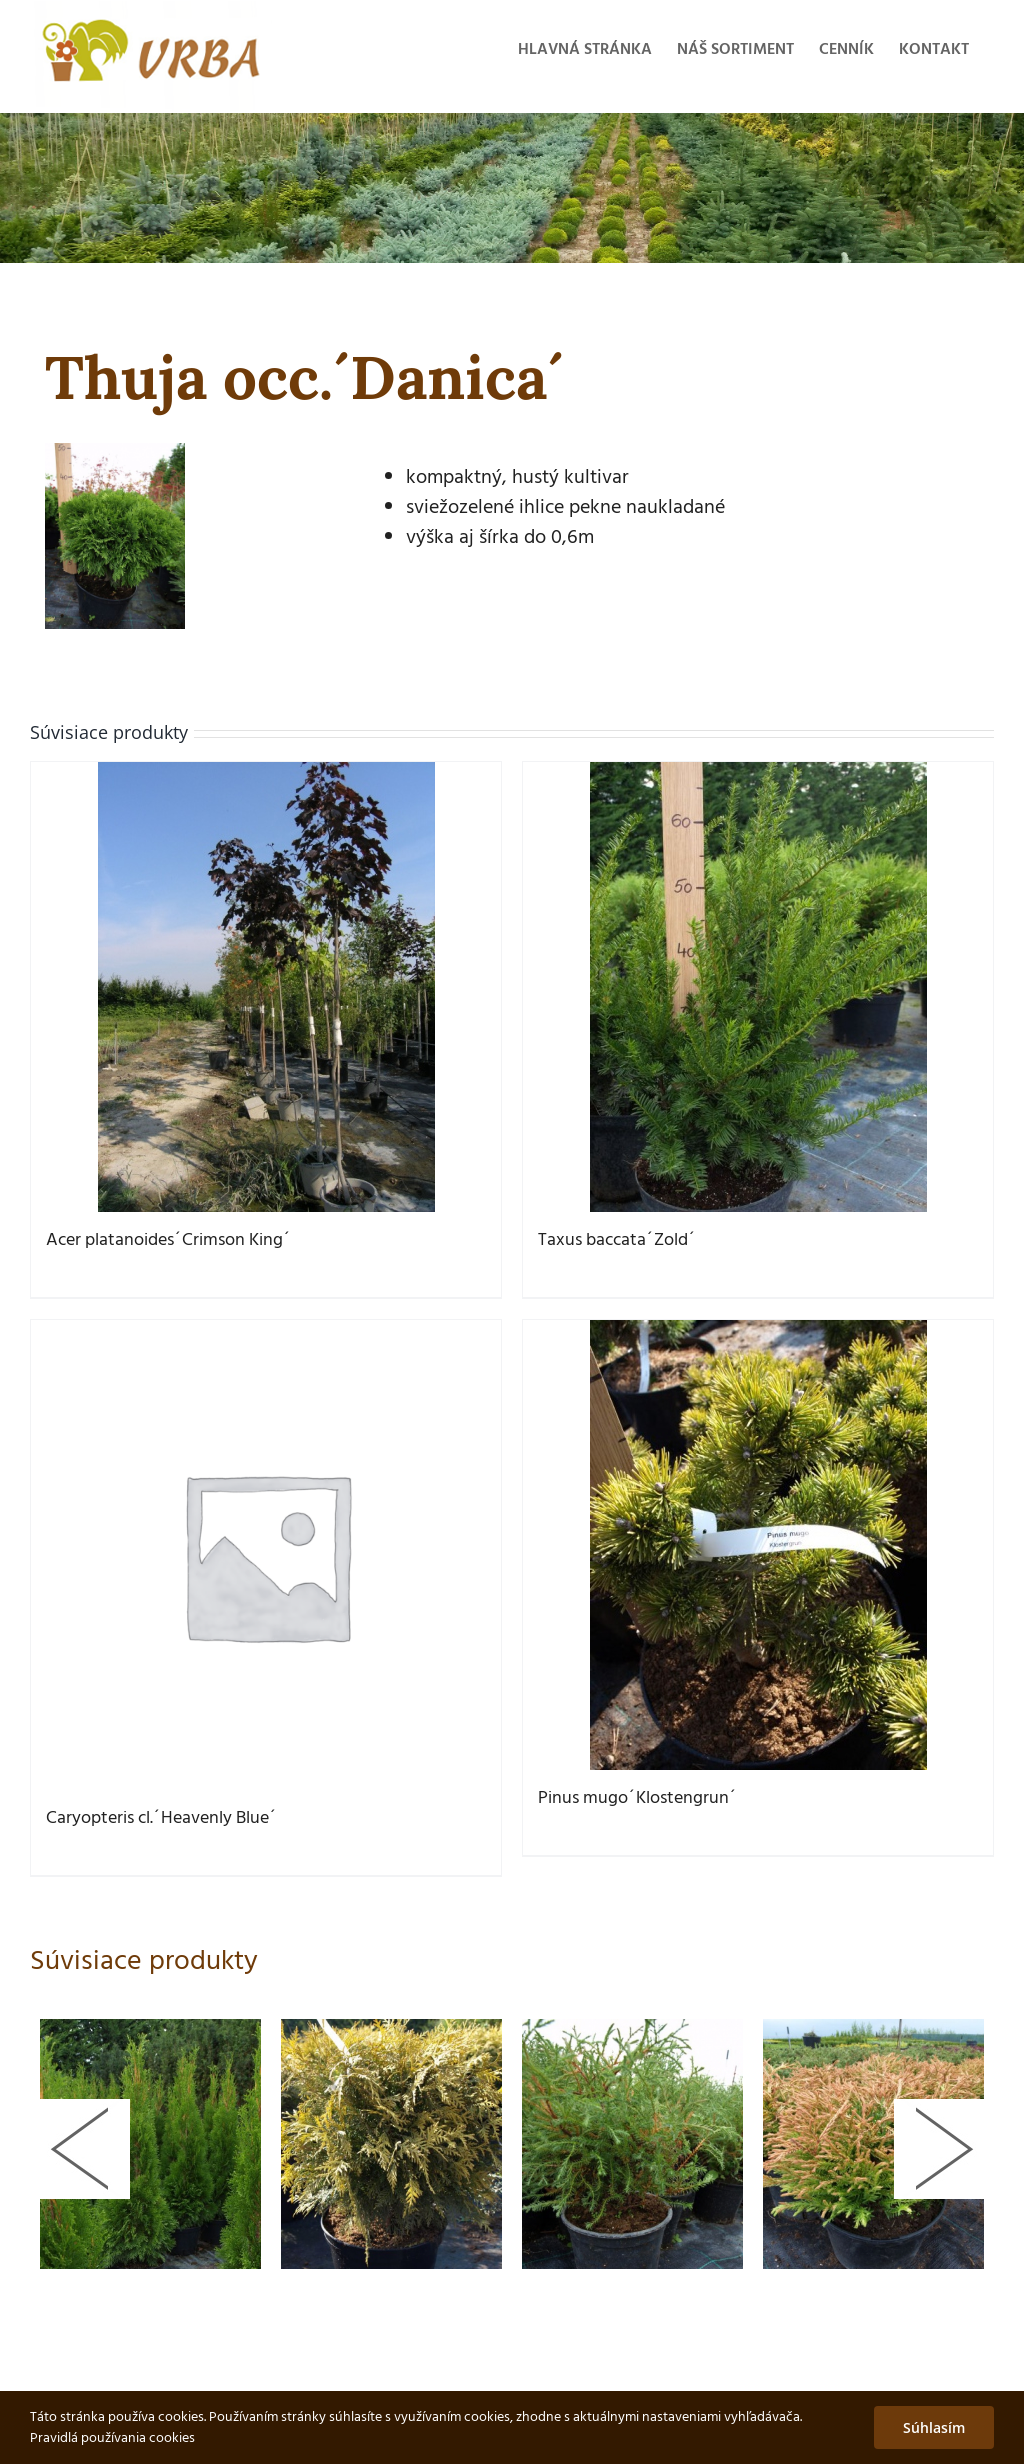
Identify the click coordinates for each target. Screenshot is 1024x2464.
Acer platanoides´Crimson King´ (168, 1240)
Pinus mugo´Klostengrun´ (637, 1798)
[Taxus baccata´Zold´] (758, 987)
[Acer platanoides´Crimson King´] (266, 987)
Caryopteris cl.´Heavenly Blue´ (161, 1818)
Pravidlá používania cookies (112, 2438)
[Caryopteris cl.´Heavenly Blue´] (266, 1555)
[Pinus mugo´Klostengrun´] (758, 1545)
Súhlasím (934, 2427)
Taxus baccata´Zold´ (617, 1240)
